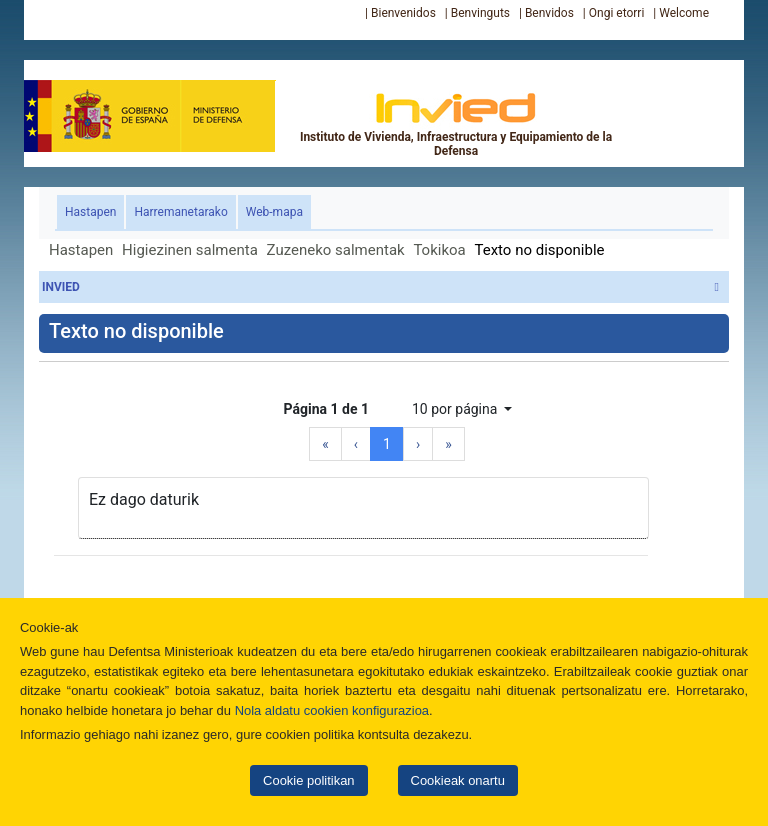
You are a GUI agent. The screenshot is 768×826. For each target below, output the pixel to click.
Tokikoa (439, 250)
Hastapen (94, 210)
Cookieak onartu (458, 780)
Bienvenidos (403, 13)
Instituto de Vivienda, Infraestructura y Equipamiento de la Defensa (456, 124)
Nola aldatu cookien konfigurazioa (332, 710)
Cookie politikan (308, 780)
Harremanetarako (180, 212)
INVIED (380, 287)
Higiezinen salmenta (190, 250)
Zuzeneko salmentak (336, 250)
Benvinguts (480, 13)
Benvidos (549, 13)
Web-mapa (274, 212)
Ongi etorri (617, 13)
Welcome (684, 13)
